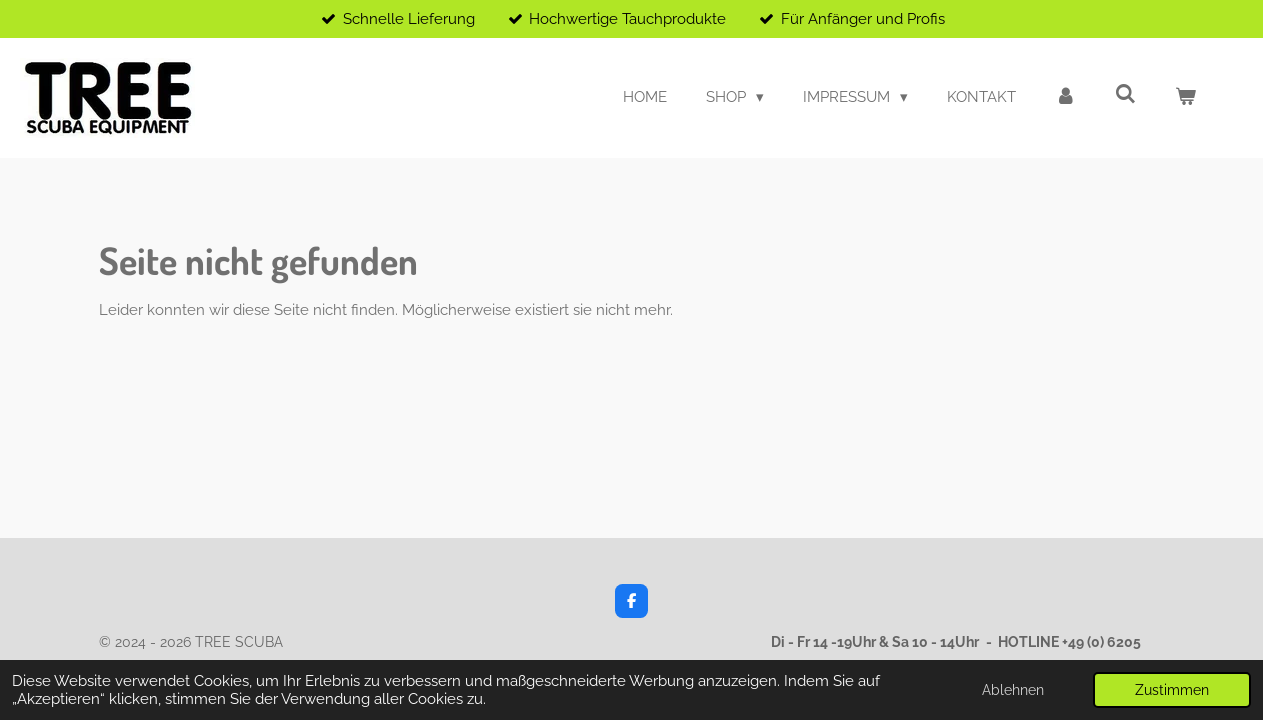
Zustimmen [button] (1172, 690)
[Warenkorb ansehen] (1185, 97)
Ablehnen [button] (1013, 690)
